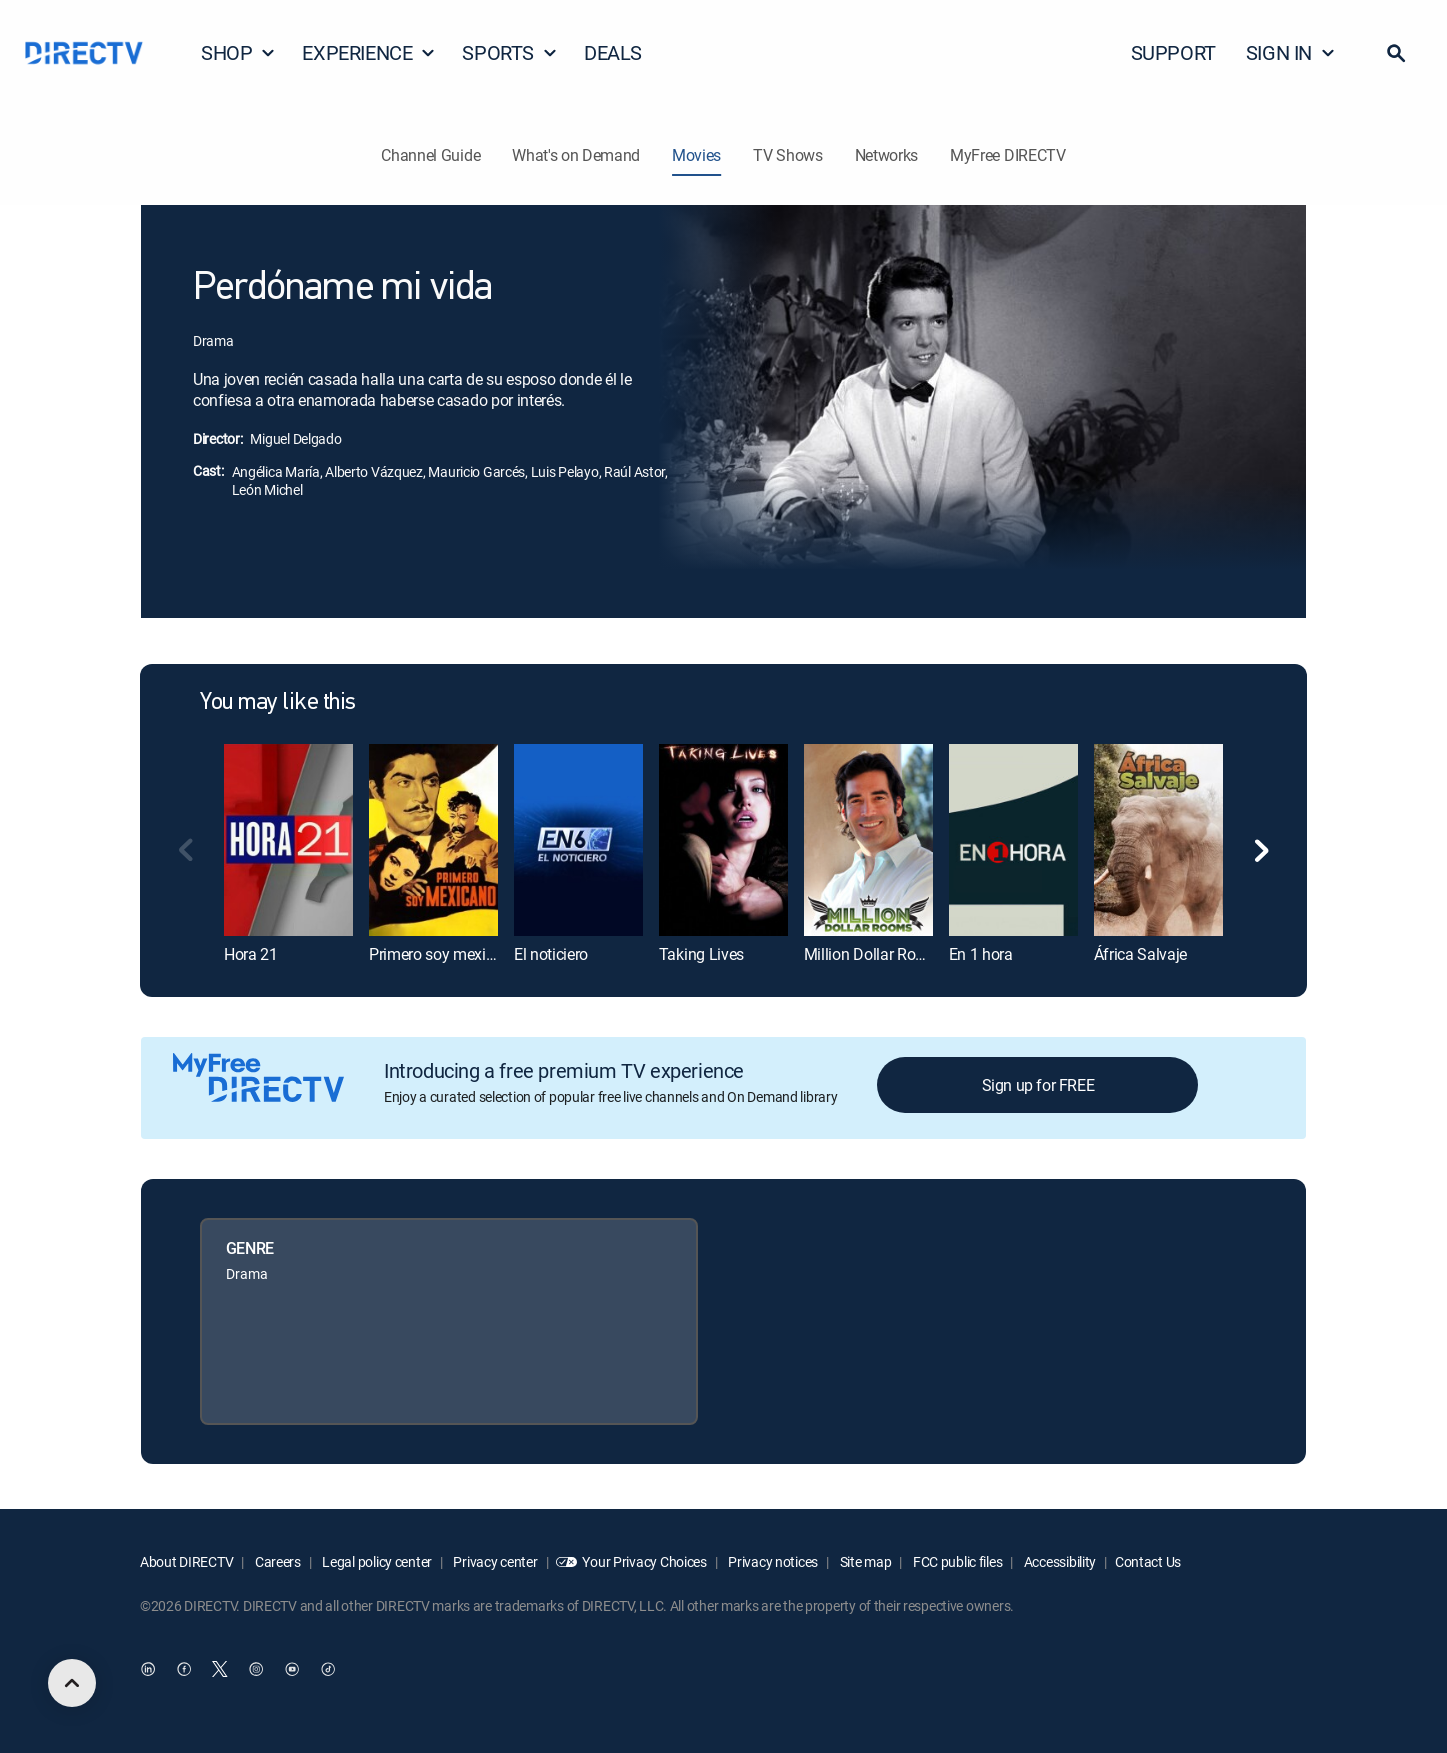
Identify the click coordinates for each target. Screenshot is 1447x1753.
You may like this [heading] (278, 703)
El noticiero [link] (551, 954)
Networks (886, 155)
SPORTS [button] (510, 52)
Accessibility (1058, 1561)
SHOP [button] (238, 52)
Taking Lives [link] (701, 954)
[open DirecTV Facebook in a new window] (184, 1669)
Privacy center (494, 1561)
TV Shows (787, 155)
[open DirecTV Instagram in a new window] (256, 1669)
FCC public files (956, 1561)
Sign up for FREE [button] (1038, 1085)
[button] (1396, 53)
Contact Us (1148, 1561)
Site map (864, 1561)
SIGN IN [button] (1291, 52)
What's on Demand (576, 155)
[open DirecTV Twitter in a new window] (220, 1669)
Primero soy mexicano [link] (444, 954)
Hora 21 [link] (251, 954)
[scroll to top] (72, 1683)
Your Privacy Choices (644, 1561)
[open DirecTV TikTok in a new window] (328, 1669)
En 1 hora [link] (981, 954)
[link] (288, 840)
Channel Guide (430, 155)
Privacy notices (772, 1561)
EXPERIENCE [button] (369, 52)
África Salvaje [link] (1141, 954)
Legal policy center (376, 1561)
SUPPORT (1173, 52)
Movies (696, 155)
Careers (276, 1561)
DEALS (613, 52)
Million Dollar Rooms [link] (875, 954)
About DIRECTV (186, 1561)
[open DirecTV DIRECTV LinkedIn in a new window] (148, 1669)
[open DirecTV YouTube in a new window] (292, 1669)
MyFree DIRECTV (1008, 155)
